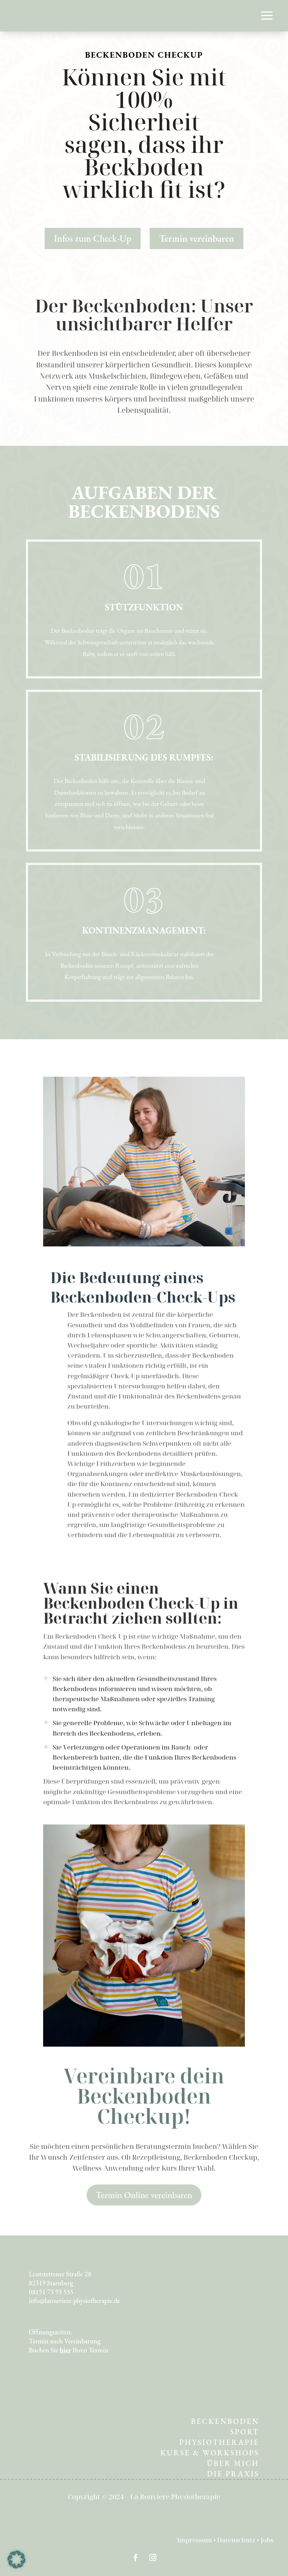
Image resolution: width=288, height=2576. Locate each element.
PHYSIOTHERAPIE (219, 2442)
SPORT (244, 2432)
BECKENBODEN (225, 2421)
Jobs (267, 2540)
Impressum (194, 2540)
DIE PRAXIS (233, 2474)
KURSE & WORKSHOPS (210, 2453)
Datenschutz (237, 2540)
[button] (16, 2559)
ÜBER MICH (233, 2463)
